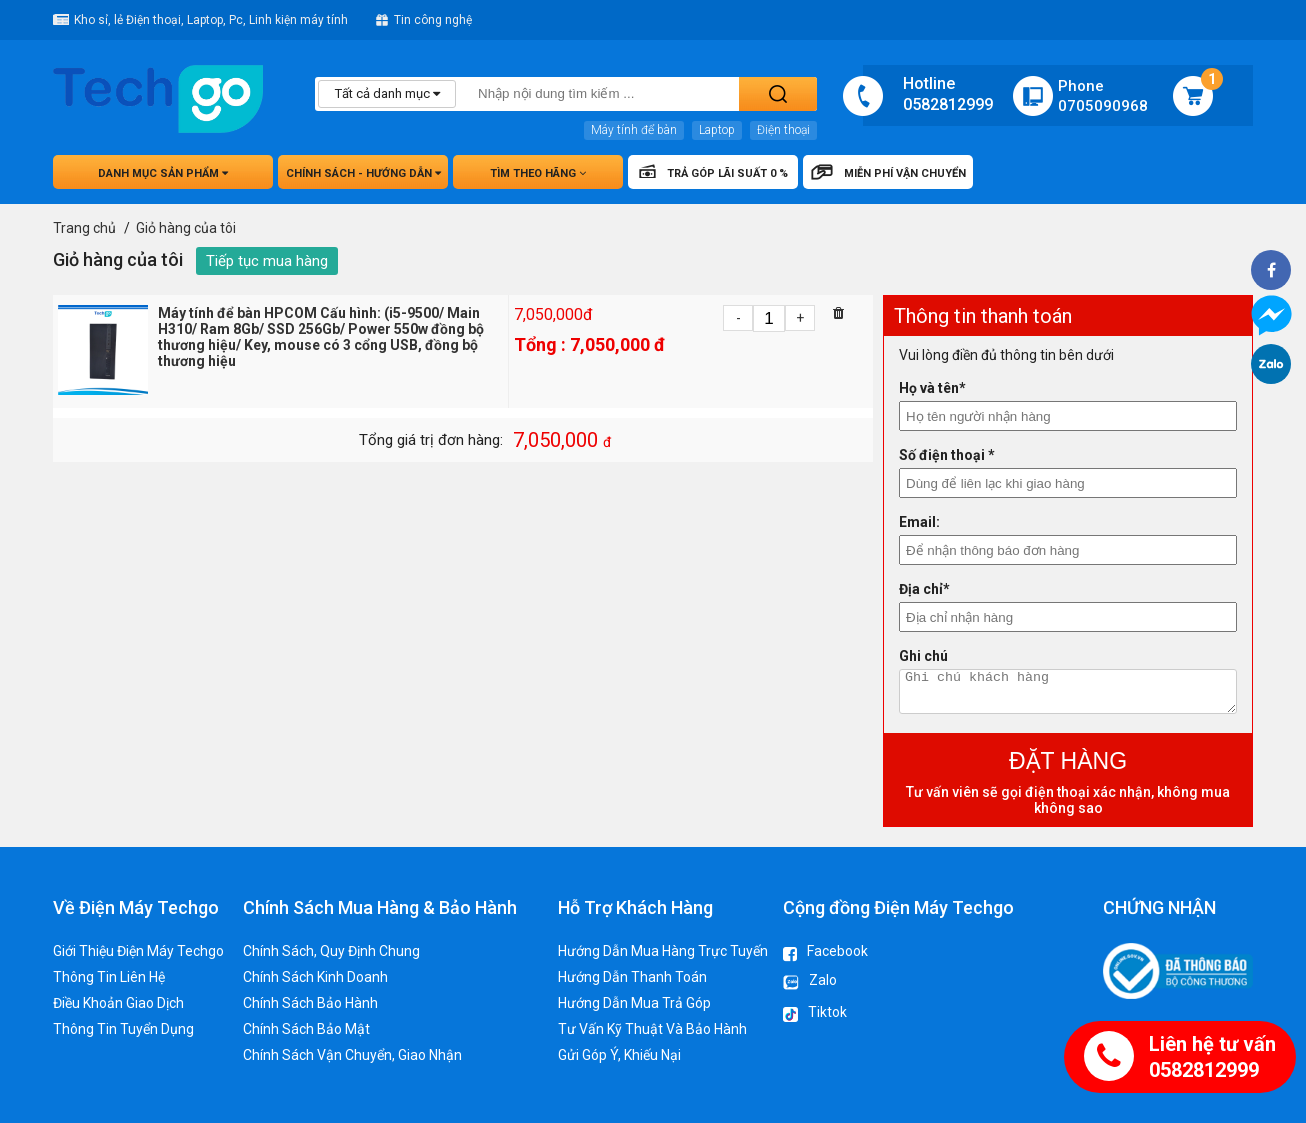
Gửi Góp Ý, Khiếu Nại (619, 1055)
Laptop (717, 130)
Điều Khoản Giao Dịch (118, 1003)
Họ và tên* (932, 388)
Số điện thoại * (947, 455)
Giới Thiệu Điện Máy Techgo (138, 951)
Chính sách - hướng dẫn (363, 173)
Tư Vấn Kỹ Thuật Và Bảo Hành (652, 1029)
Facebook (825, 952)
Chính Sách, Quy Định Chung (331, 951)
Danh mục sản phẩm (163, 173)
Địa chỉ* (924, 589)
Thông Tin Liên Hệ (109, 977)
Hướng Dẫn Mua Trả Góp (634, 1003)
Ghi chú (923, 656)
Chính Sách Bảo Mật (306, 1029)
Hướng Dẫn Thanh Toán (632, 977)
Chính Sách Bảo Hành (310, 1003)
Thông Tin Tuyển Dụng (123, 1029)
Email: (919, 522)
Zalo (810, 983)
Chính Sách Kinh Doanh (315, 977)
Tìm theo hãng (538, 173)
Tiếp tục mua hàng (267, 261)
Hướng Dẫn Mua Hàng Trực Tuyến (663, 951)
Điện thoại (783, 130)
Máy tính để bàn (634, 130)
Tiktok (815, 1015)
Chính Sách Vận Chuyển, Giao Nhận (352, 1055)
